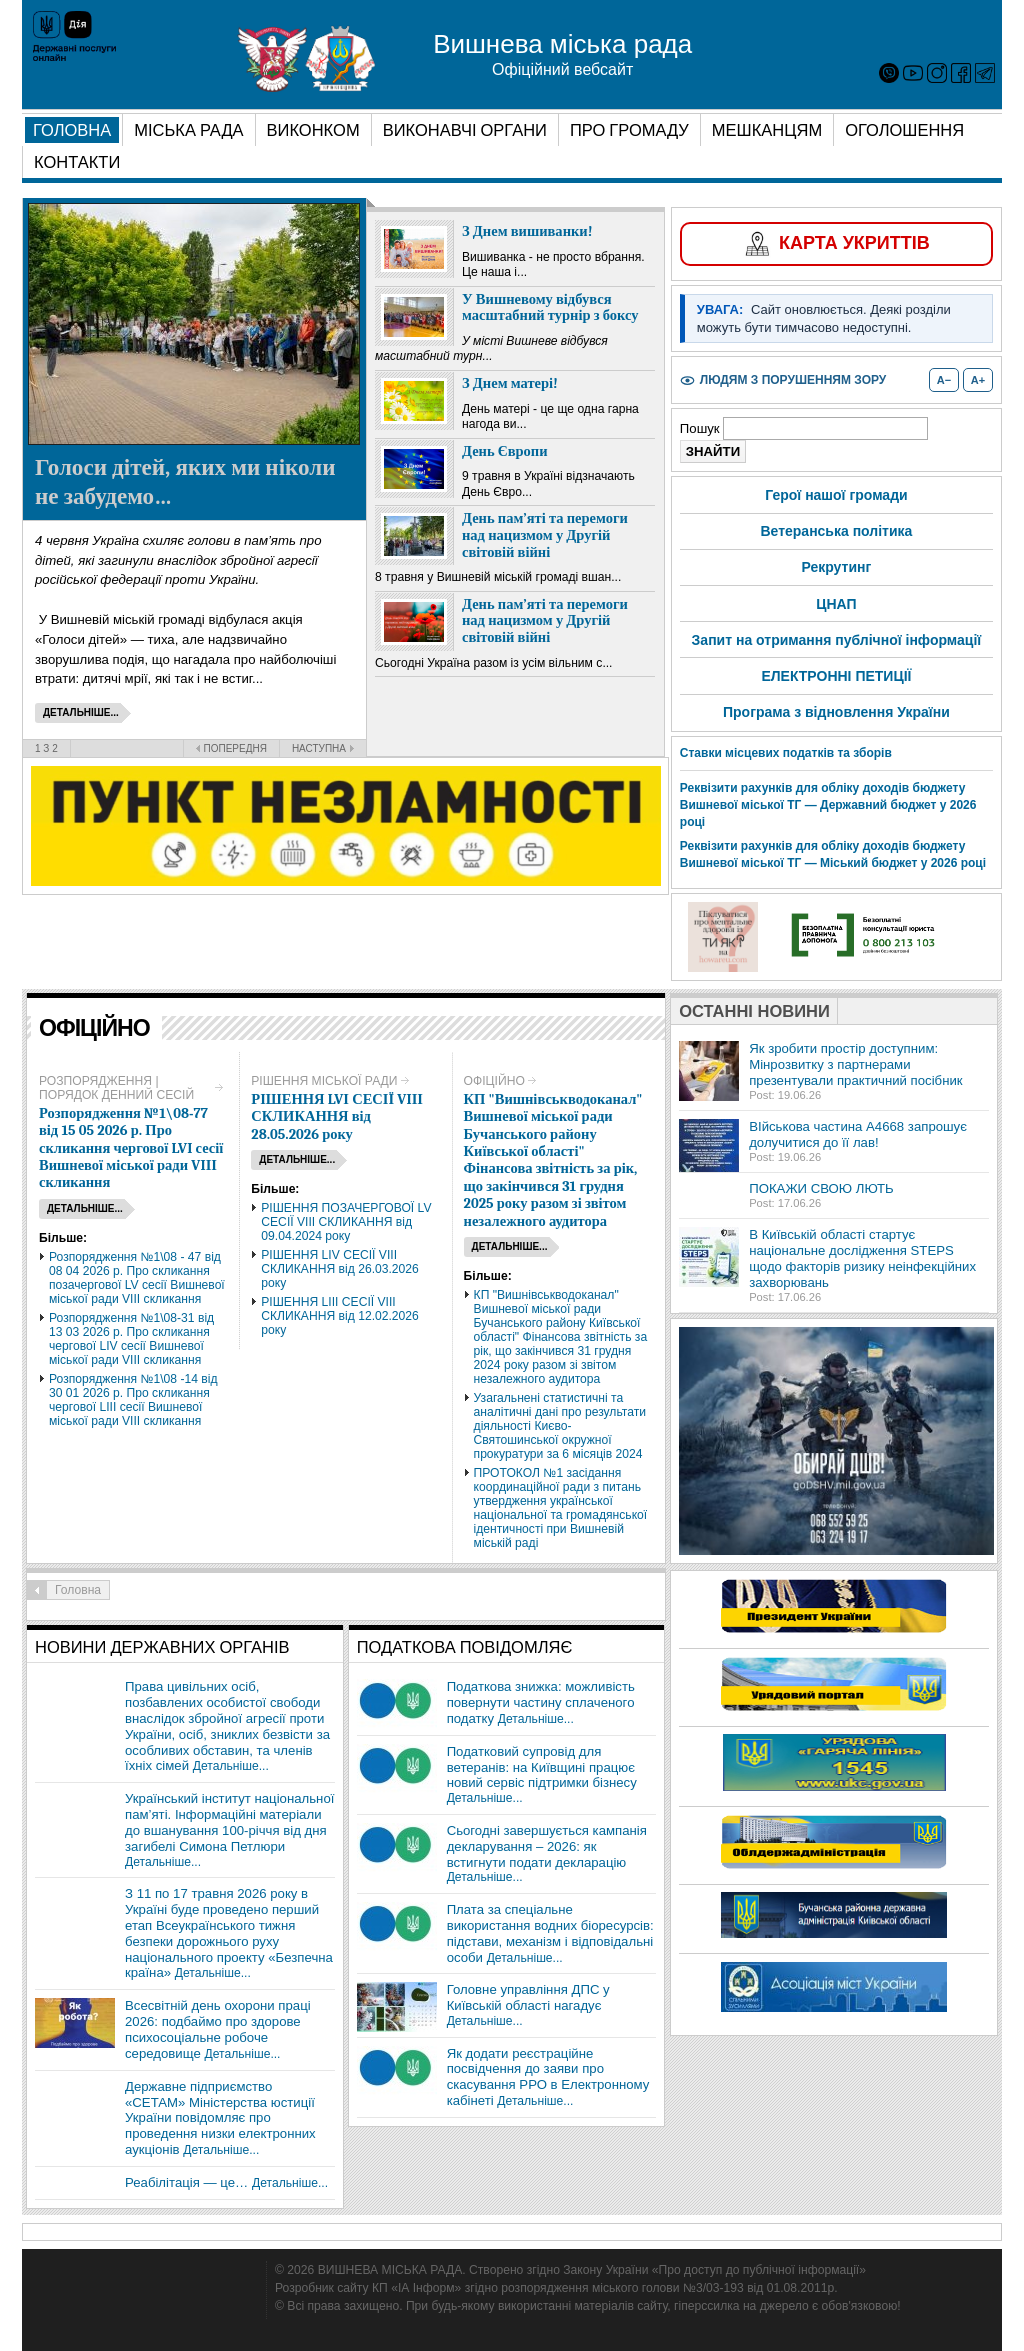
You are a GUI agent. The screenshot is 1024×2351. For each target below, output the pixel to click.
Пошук (701, 428)
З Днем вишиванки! (527, 231)
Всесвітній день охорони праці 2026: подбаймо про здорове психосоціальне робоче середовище (218, 2029)
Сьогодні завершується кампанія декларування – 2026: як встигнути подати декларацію (547, 1846)
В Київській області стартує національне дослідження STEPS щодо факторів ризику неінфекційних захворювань (862, 1258)
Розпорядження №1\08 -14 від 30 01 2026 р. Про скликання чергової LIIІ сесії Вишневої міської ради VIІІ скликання (133, 1400)
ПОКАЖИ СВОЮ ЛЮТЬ (821, 1188)
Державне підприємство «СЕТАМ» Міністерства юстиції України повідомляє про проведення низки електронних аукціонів (220, 2118)
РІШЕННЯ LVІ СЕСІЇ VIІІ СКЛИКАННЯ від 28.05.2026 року (337, 1117)
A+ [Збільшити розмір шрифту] (978, 380)
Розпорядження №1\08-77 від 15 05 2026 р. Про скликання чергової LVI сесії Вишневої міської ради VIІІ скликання (131, 1148)
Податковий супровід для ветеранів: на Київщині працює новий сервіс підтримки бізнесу (542, 1767)
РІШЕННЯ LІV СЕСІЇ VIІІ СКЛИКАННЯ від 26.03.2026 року (340, 1269)
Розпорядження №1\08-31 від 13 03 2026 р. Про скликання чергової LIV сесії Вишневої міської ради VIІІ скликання (131, 1339)
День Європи (505, 451)
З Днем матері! (510, 383)
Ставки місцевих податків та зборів (786, 753)
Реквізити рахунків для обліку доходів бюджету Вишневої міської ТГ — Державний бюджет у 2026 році (828, 805)
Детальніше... (231, 1766)
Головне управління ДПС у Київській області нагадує (528, 1997)
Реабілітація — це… (186, 2182)
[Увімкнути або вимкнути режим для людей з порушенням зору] (783, 380)
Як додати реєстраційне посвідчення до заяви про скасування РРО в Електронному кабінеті (548, 2077)
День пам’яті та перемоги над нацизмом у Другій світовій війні (545, 535)
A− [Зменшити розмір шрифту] (944, 380)
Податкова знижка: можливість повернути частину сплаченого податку (541, 1702)
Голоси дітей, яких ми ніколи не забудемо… (185, 482)
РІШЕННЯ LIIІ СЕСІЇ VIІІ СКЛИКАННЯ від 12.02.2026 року (340, 1316)
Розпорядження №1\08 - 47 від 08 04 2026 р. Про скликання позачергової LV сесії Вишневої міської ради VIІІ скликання (137, 1278)
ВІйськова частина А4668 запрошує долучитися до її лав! (858, 1134)
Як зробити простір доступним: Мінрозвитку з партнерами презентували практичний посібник (855, 1064)
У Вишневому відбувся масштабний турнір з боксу (550, 308)
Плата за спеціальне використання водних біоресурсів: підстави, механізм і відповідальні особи (550, 1933)
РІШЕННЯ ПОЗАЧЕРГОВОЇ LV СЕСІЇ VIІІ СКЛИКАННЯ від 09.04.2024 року (346, 1222)
